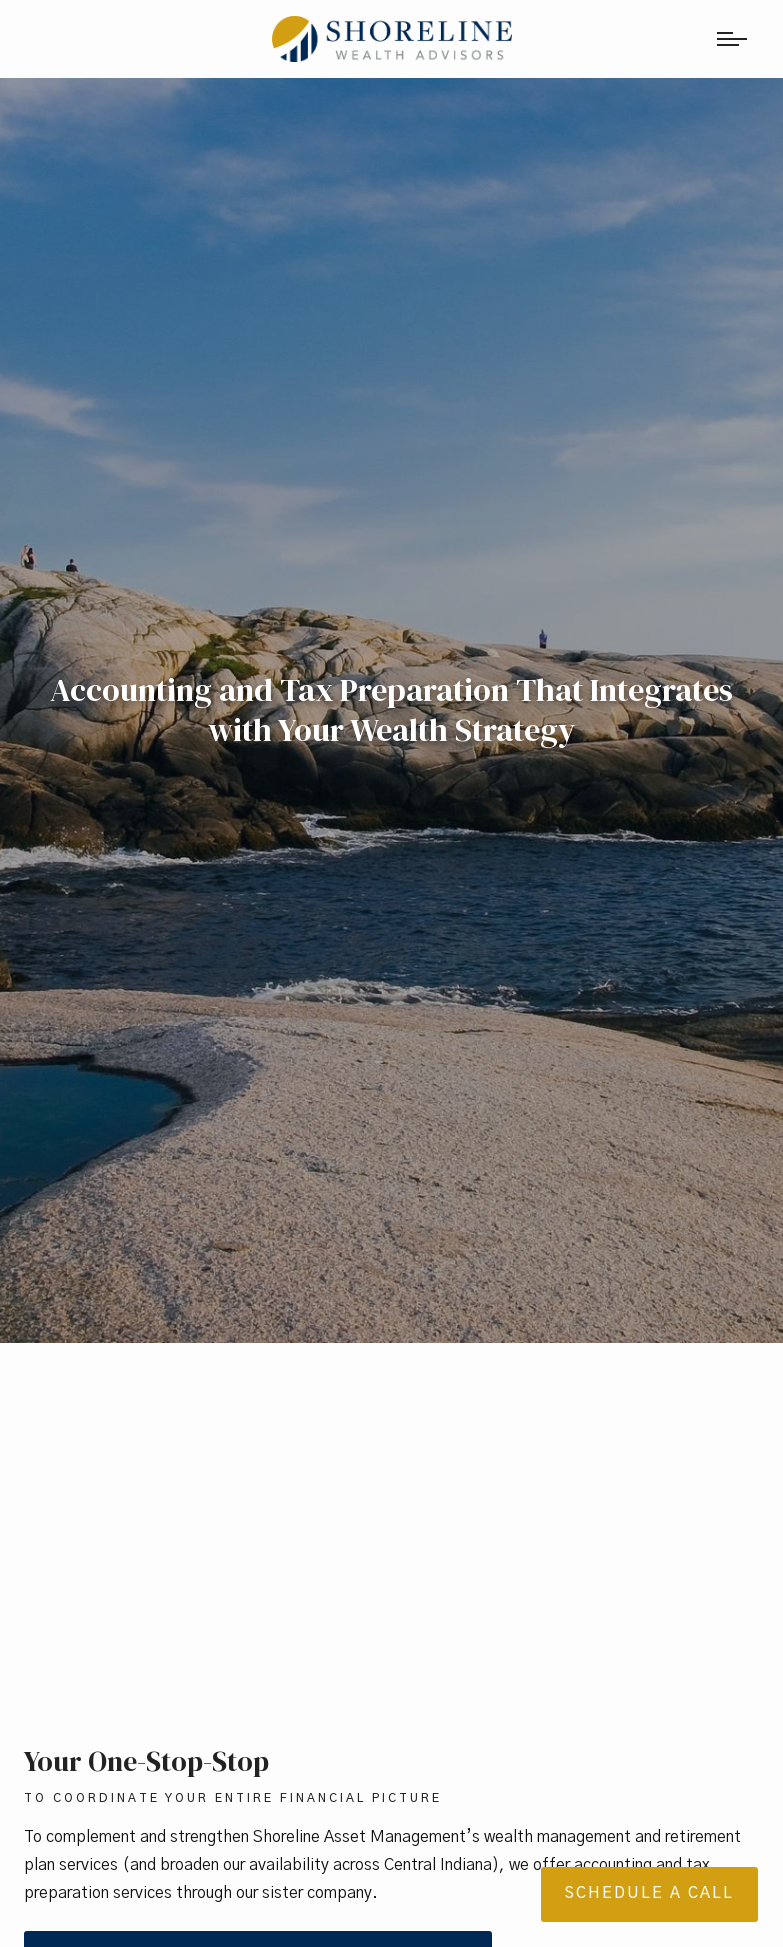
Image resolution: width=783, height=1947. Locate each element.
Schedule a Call (649, 1893)
